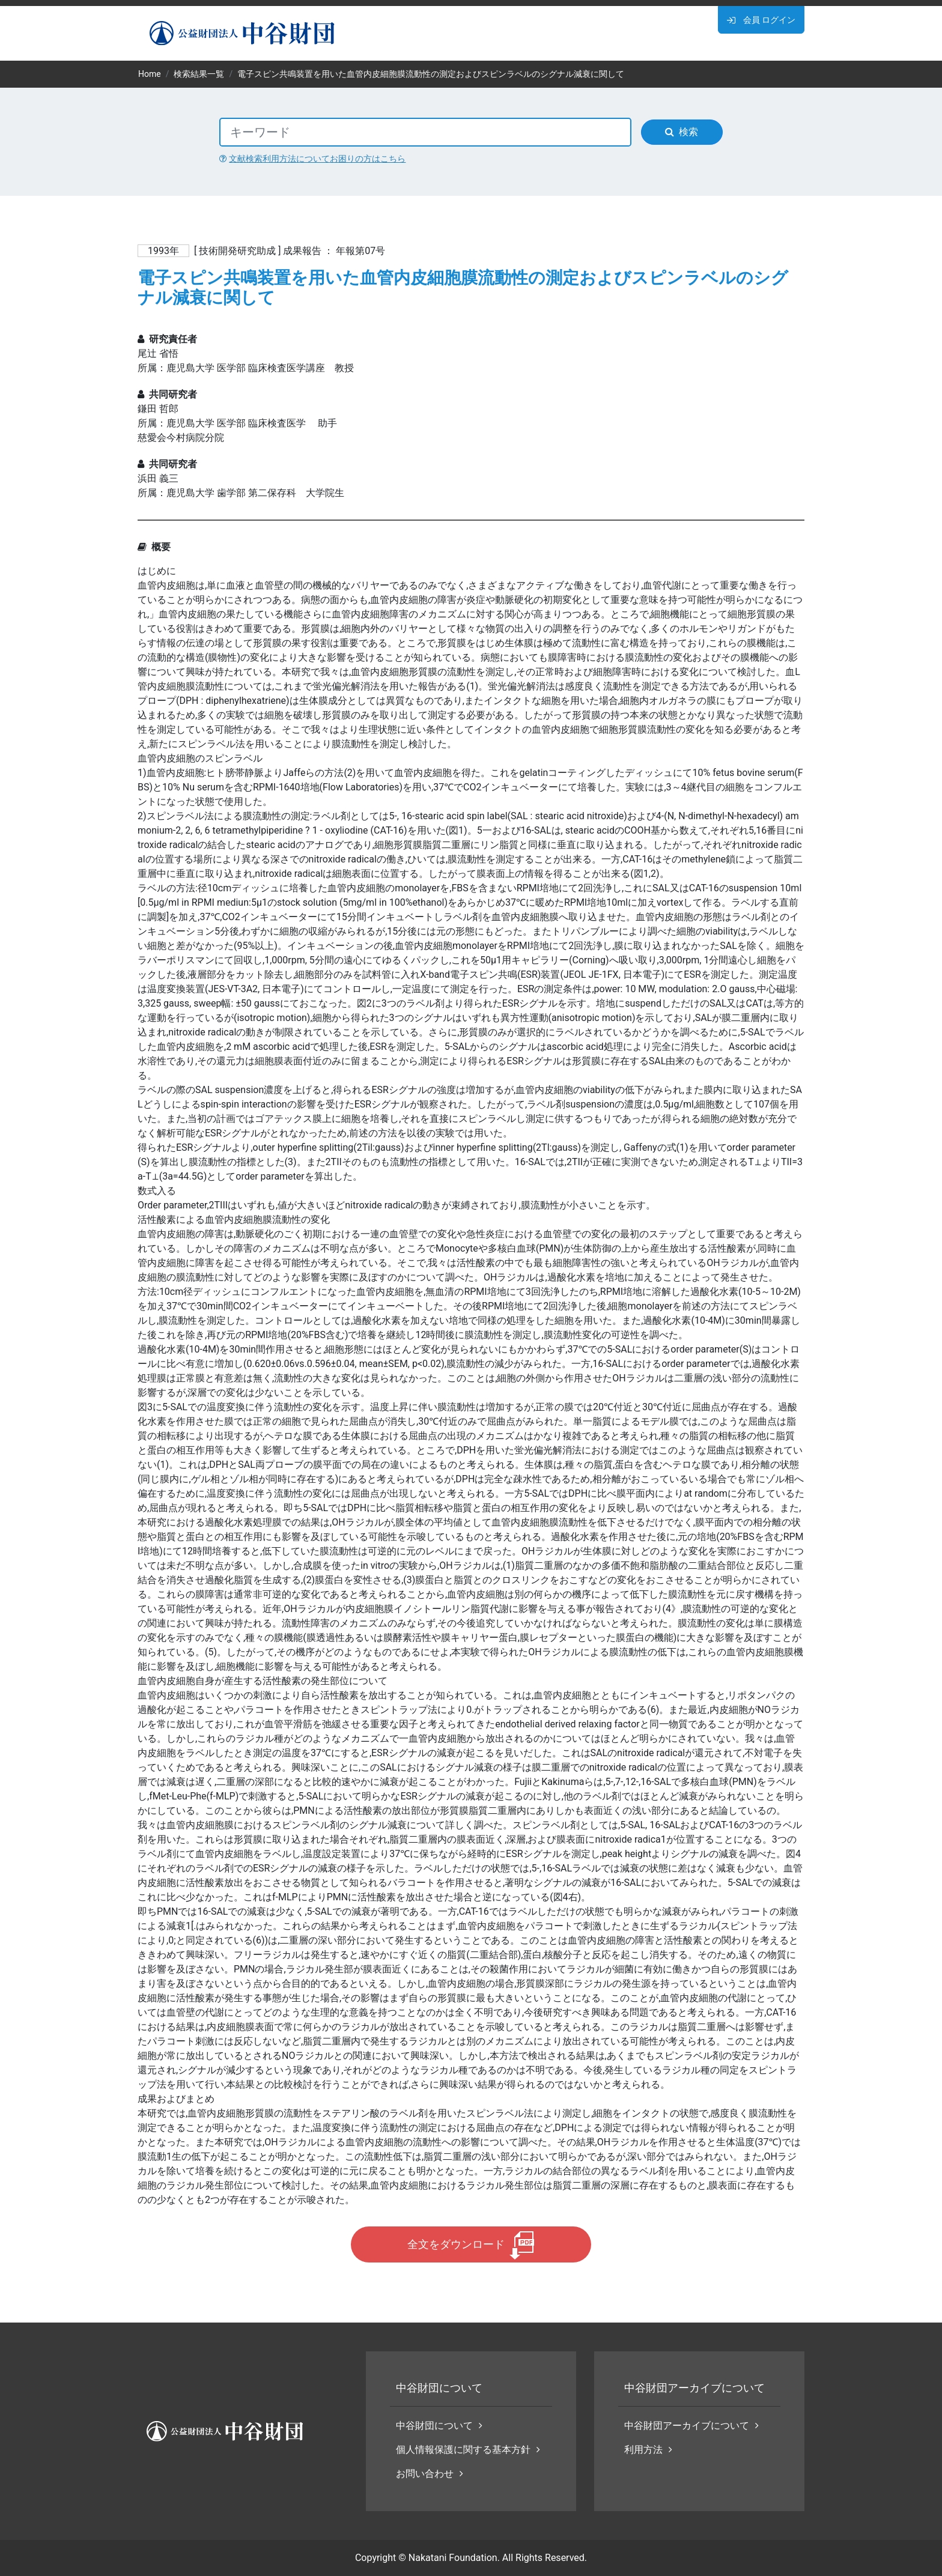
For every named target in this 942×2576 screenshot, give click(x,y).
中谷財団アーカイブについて (691, 2425)
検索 (681, 132)
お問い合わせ (429, 2473)
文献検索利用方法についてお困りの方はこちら (312, 159)
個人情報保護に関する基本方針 (468, 2449)
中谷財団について (439, 2425)
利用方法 (648, 2449)
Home (149, 74)
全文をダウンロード (456, 2244)
